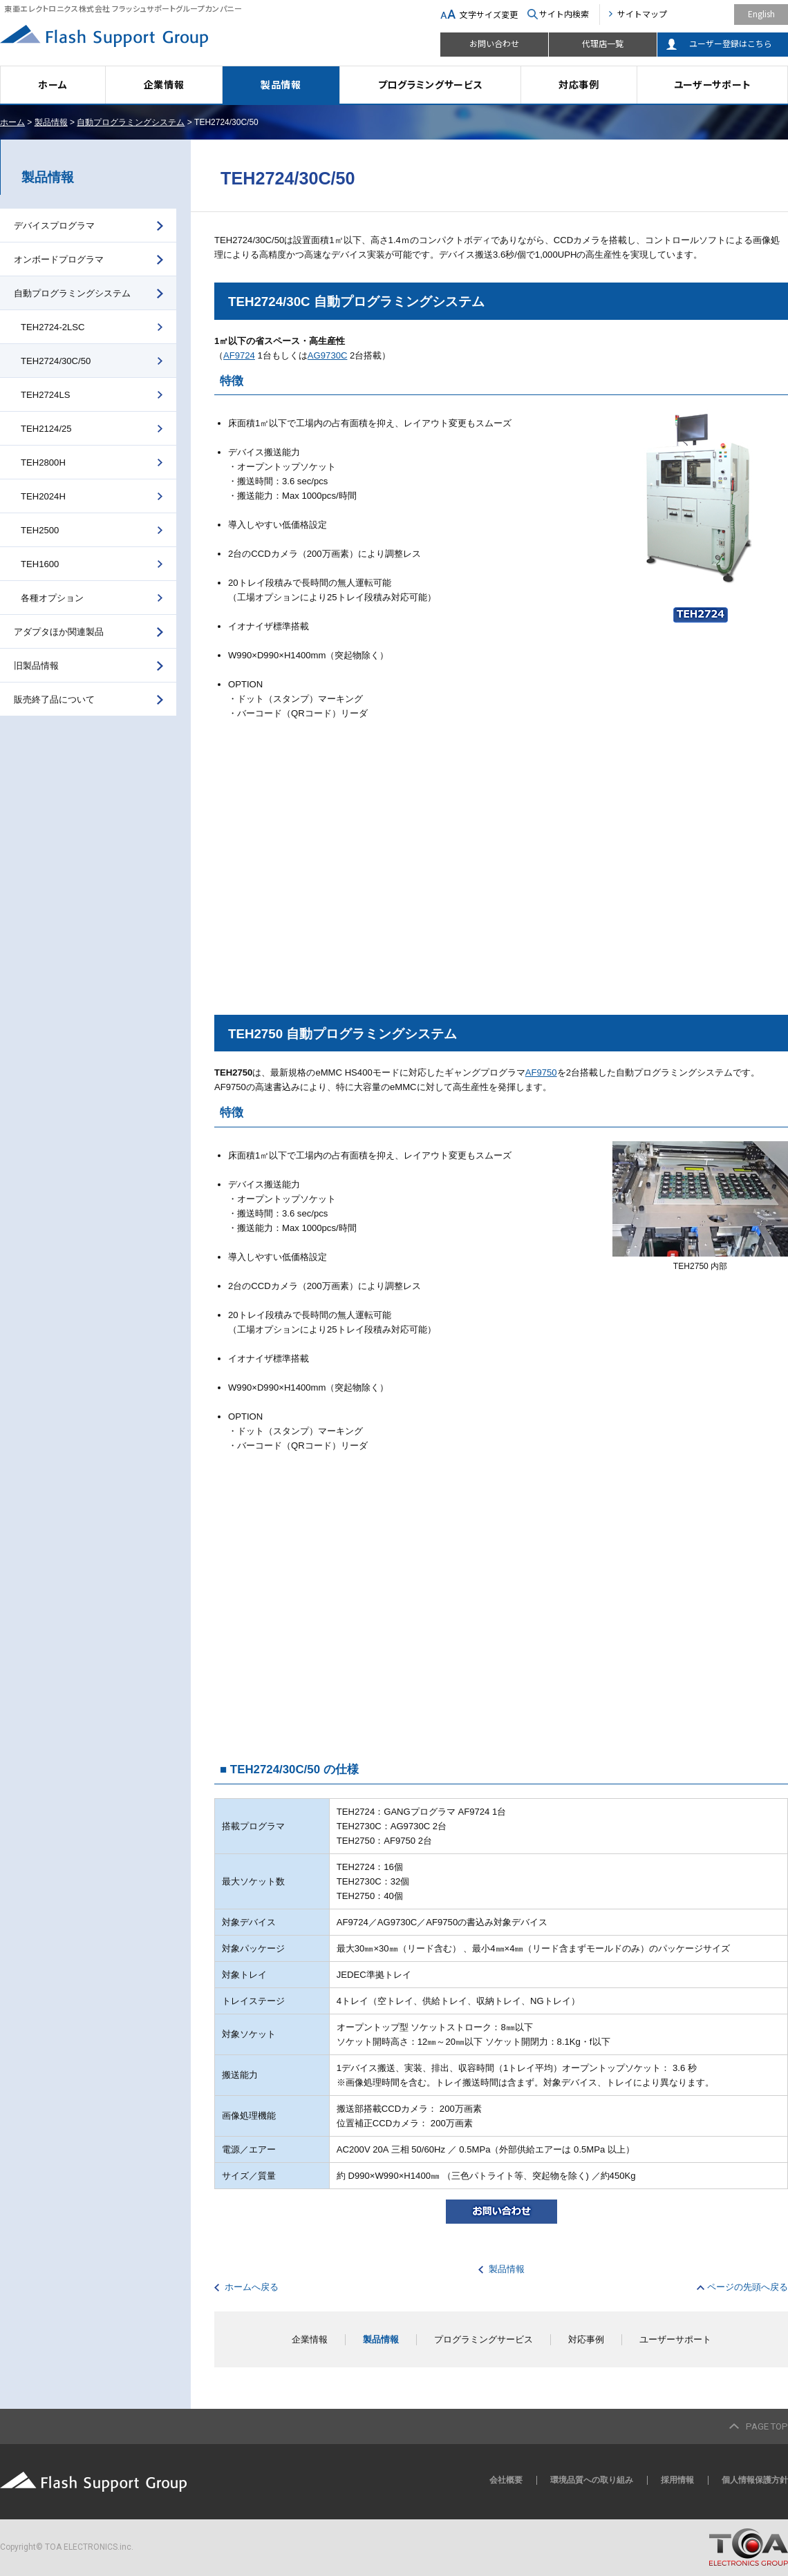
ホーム (52, 84)
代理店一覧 (602, 43)
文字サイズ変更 (489, 14)
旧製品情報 (36, 665)
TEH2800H (43, 462)
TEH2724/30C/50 (56, 361)
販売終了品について (54, 699)
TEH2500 (40, 530)
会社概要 (506, 2480)
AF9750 (541, 1072)
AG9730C (328, 355)
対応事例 (579, 84)
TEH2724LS (45, 395)
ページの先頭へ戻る (747, 2287)
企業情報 (164, 84)
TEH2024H (43, 496)
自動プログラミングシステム (131, 122)
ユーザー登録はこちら (730, 43)
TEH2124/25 (46, 428)
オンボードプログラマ (59, 259)
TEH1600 (40, 564)
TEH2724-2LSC (53, 327)
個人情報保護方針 (755, 2480)
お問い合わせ (494, 43)
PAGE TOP (767, 2426)
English (761, 13)
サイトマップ (642, 13)
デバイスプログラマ (54, 225)
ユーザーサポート (712, 84)
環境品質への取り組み (591, 2480)
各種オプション (52, 598)
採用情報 (677, 2480)
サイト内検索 (564, 13)
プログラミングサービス (430, 84)
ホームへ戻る (252, 2287)
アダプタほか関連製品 (59, 632)
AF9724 (239, 355)
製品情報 (281, 84)
